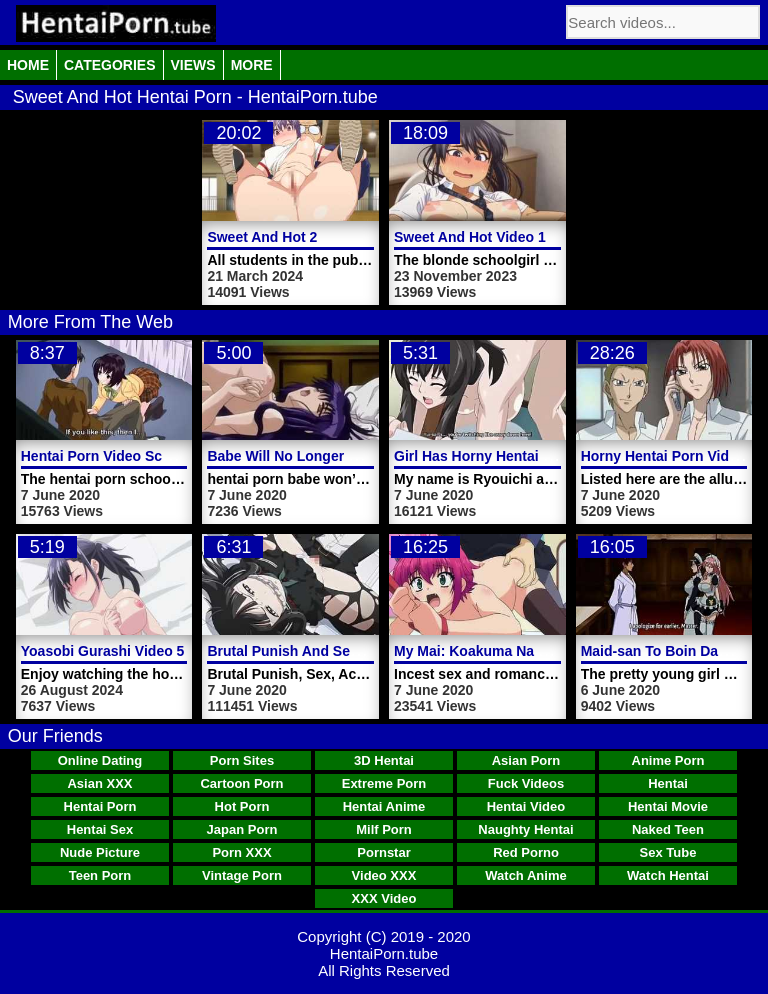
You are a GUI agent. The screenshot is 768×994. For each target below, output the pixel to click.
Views (193, 65)
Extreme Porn (384, 783)
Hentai (668, 783)
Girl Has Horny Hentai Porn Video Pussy (527, 456)
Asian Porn (526, 760)
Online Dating (100, 760)
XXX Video (384, 898)
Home (28, 65)
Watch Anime (525, 875)
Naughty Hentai (525, 829)
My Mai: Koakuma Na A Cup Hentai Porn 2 (533, 651)
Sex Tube (668, 852)
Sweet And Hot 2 (262, 237)
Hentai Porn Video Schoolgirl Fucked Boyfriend (178, 456)
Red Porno (526, 852)
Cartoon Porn (241, 783)
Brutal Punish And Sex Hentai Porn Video (344, 651)
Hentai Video (526, 806)
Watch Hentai (668, 875)
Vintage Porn (242, 875)
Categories (110, 65)
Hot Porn (242, 806)
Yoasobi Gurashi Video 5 (103, 651)
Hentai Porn (100, 806)
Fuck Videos (526, 783)
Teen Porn (100, 875)
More (252, 65)
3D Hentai (384, 760)
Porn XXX (241, 852)
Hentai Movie (668, 806)
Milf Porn (384, 829)
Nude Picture (100, 852)
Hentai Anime (384, 806)
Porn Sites (242, 760)
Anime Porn (668, 760)
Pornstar (383, 852)
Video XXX (384, 875)
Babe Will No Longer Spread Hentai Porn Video (363, 456)
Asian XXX (99, 783)
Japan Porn (242, 829)
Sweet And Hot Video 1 (470, 237)
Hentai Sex (100, 829)
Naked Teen (668, 829)
